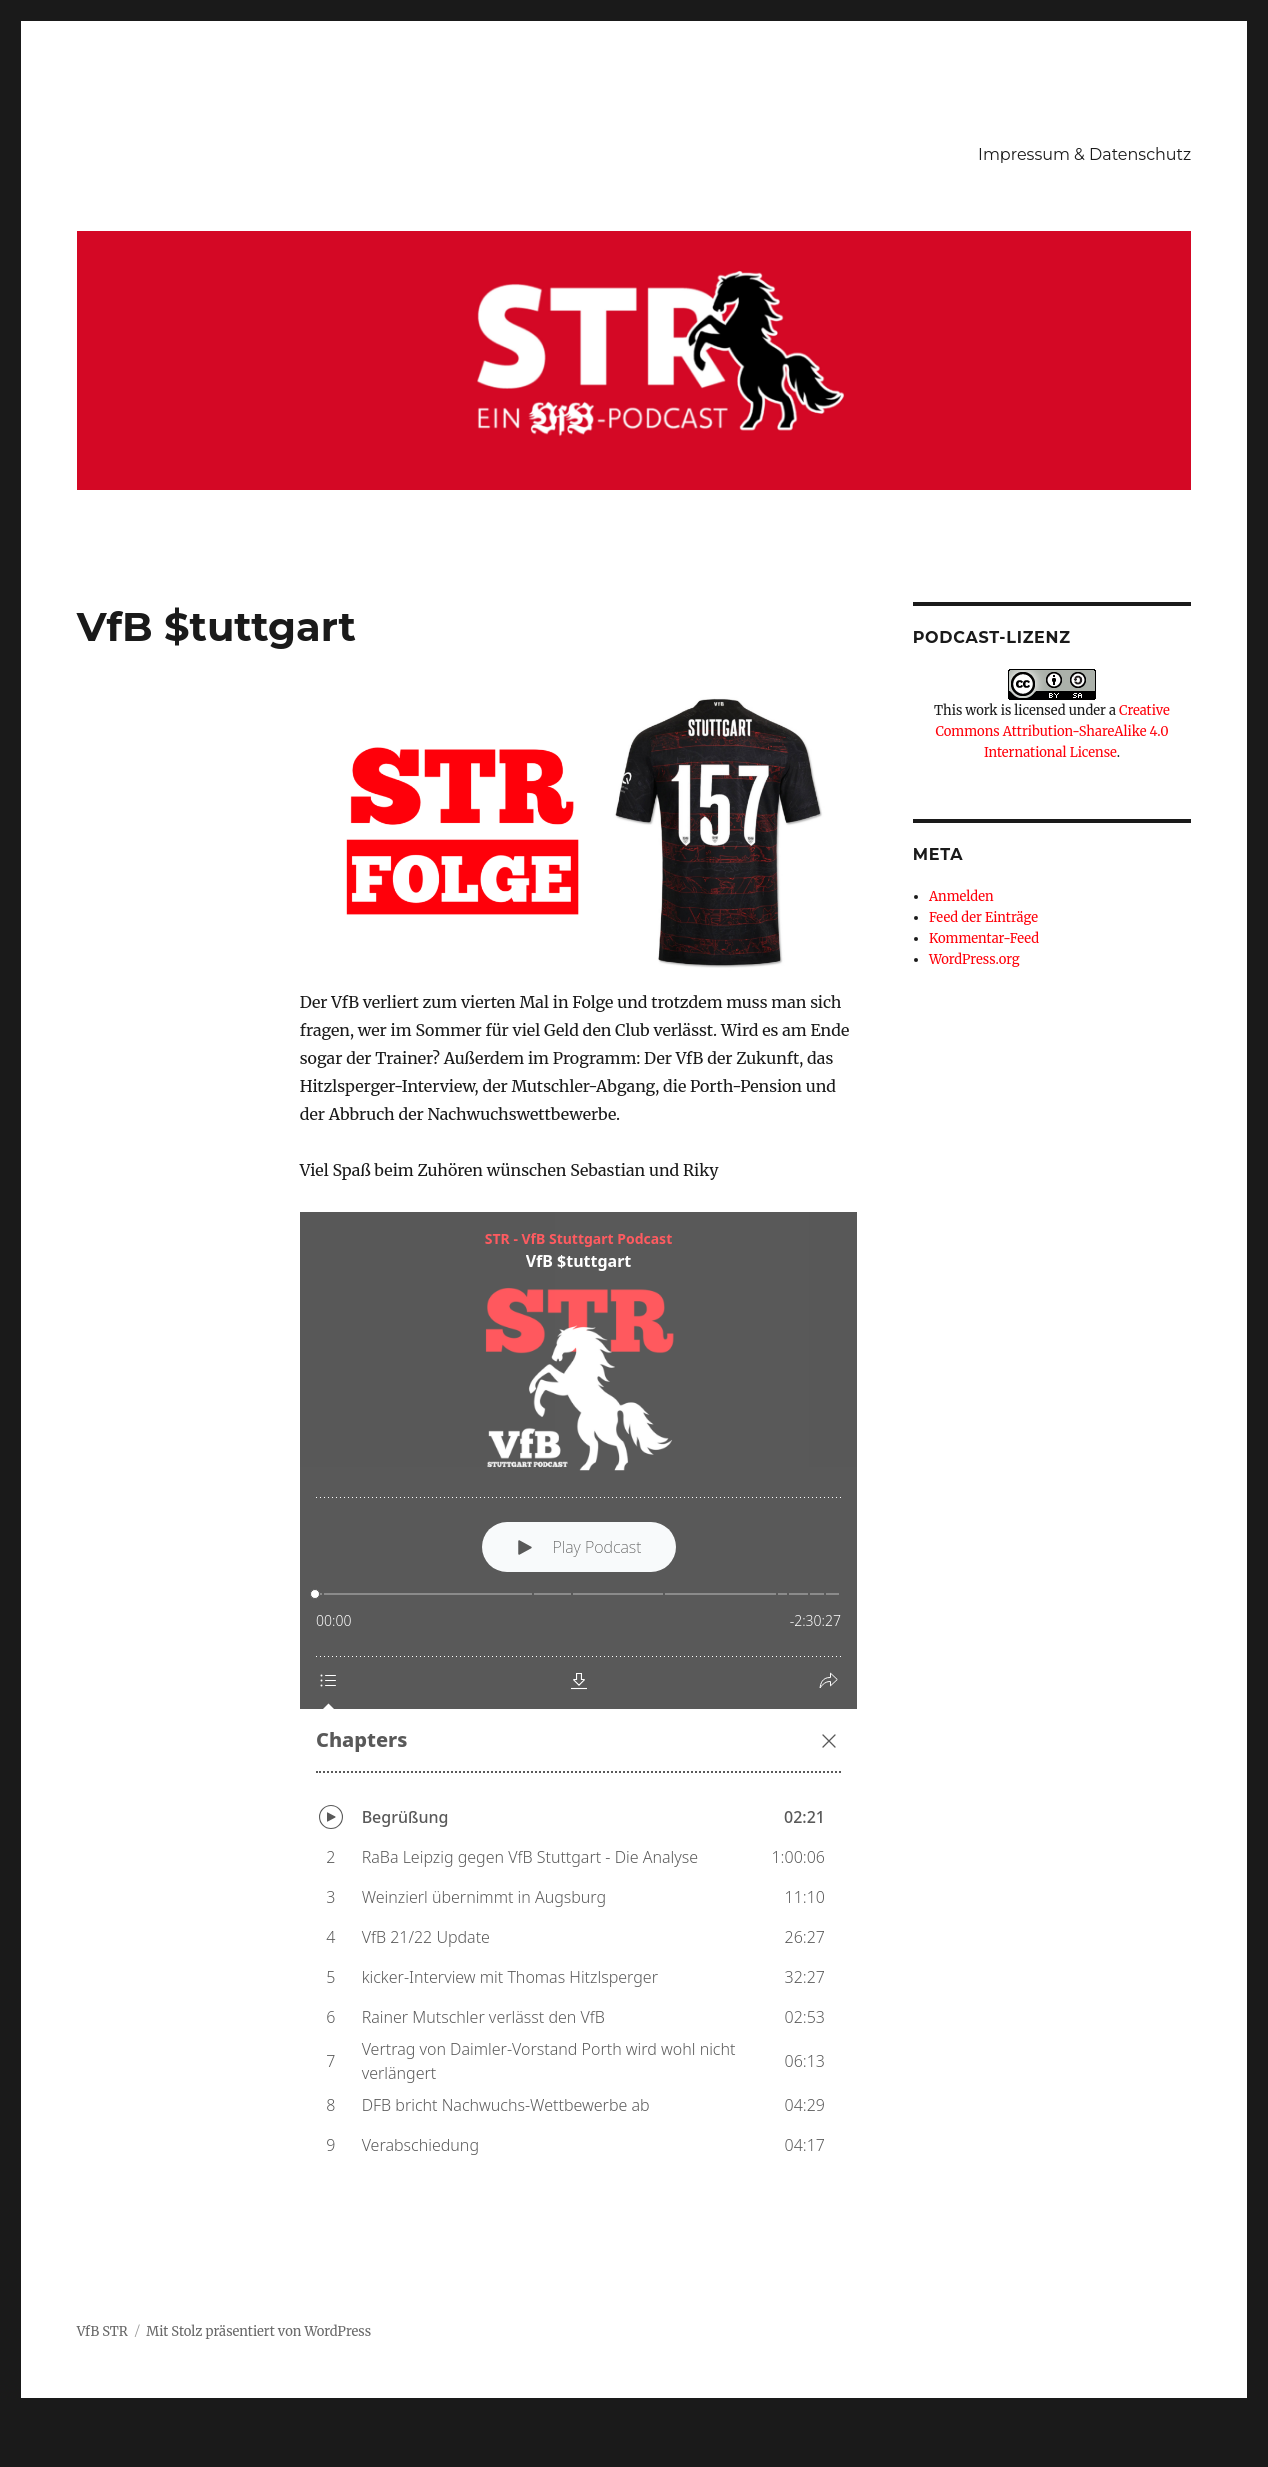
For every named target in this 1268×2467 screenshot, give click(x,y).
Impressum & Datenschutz (1084, 154)
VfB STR (102, 2331)
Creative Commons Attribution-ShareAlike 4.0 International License (1052, 731)
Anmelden (961, 896)
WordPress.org (974, 959)
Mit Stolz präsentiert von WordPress (258, 2331)
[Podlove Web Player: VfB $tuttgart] (578, 1696)
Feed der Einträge (983, 917)
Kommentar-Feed (984, 938)
